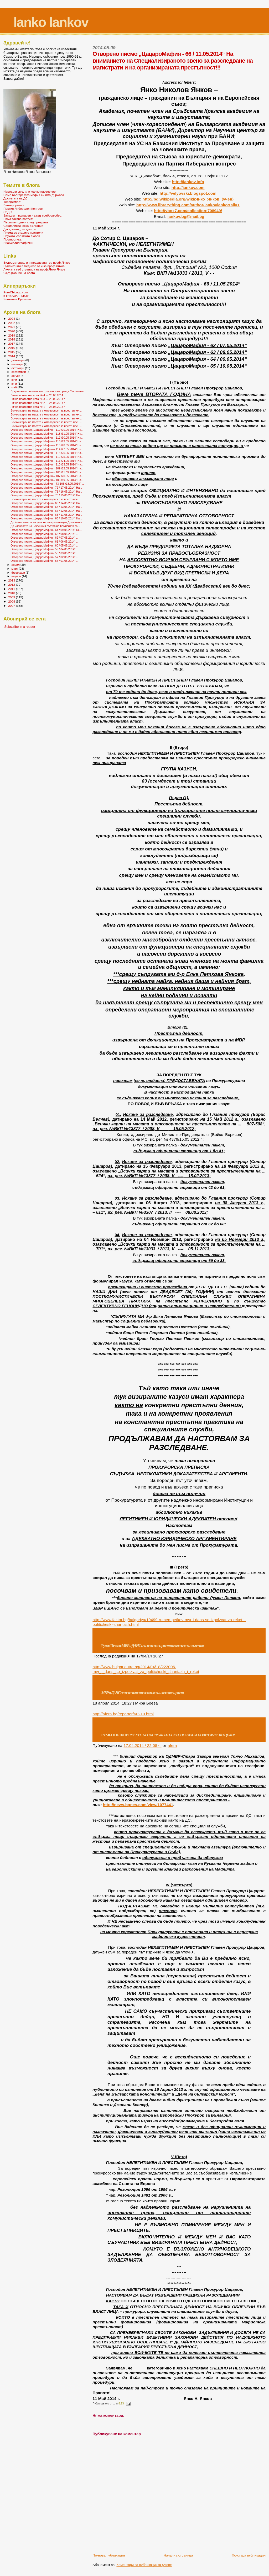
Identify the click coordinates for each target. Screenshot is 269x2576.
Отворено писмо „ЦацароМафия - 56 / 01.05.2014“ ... (44, 560)
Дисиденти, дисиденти (19, 229)
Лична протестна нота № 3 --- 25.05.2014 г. (38, 398)
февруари (19, 572)
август (16, 375)
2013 (12, 580)
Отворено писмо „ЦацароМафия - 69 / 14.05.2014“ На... (46, 503)
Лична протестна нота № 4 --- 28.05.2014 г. (38, 395)
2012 (12, 584)
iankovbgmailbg (186, 216)
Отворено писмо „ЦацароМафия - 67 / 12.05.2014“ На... (46, 510)
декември (18, 360)
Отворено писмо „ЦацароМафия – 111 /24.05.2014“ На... (47, 460)
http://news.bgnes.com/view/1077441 (138, 1804)
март (15, 568)
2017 (12, 343)
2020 (12, 331)
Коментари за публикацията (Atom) (144, 2565)
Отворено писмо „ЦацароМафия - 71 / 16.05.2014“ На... (46, 491)
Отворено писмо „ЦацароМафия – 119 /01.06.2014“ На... (47, 429)
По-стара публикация (249, 2555)
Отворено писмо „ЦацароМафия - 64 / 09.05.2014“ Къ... (46, 530)
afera (172, 1745)
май (15, 387)
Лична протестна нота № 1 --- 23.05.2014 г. (38, 406)
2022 (12, 322)
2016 (12, 347)
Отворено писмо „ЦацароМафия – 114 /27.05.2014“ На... (47, 449)
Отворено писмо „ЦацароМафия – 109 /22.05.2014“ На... (47, 468)
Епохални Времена (17, 299)
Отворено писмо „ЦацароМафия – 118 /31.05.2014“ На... (47, 433)
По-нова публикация (108, 2555)
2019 (12, 335)
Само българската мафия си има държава (33, 195)
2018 (12, 339)
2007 (12, 605)
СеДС (7, 212)
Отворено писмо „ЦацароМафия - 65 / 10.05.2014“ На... (46, 518)
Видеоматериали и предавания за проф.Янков (36, 262)
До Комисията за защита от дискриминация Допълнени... (47, 522)
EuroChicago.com (15, 292)
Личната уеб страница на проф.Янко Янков (34, 269)
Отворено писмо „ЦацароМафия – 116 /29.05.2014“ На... (47, 441)
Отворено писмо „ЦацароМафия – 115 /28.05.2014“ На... (47, 445)
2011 (12, 588)
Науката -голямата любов (21, 236)
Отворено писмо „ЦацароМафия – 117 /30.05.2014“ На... (47, 437)
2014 (12, 356)
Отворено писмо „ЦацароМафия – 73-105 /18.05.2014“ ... (47, 483)
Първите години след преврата (25, 222)
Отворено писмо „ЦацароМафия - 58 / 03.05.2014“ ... (44, 553)
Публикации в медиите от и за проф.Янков (34, 266)
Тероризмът (11, 201)
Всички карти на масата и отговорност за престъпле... (45, 499)
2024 (12, 318)
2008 (12, 601)
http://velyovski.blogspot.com (187, 193)
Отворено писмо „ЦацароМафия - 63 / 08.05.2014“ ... (44, 533)
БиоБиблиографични (18, 242)
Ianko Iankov (50, 22)
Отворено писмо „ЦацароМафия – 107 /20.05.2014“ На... (47, 476)
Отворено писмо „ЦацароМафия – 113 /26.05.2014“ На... (47, 452)
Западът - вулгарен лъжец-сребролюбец (32, 215)
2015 (12, 352)
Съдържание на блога (19, 272)
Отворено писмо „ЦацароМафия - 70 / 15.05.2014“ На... (46, 495)
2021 (12, 327)
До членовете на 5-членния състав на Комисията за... (45, 526)
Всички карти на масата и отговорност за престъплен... (46, 410)
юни (15, 383)
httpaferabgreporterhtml (123, 1714)
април (16, 564)
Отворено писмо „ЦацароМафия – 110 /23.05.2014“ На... (47, 464)
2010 (12, 593)
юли (15, 379)
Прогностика (12, 239)
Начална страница (178, 2555)
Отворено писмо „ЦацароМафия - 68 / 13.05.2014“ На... (46, 506)
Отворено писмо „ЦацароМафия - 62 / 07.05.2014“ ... (44, 537)
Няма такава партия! (18, 218)
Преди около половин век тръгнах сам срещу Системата (47, 391)
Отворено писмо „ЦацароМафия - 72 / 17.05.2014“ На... (46, 487)
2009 (12, 597)
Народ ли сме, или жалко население (29, 191)
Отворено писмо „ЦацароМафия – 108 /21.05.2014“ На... (47, 472)
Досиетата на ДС (15, 198)
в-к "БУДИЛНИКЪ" (16, 295)
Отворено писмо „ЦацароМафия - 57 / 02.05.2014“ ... (44, 557)
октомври (18, 368)
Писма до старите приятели (23, 232)
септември (19, 371)
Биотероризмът (14, 205)
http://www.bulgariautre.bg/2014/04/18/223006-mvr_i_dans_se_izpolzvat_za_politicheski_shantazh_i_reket (145, 1669)
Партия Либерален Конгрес (23, 208)
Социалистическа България (23, 225)
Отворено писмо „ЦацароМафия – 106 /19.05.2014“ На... (47, 480)
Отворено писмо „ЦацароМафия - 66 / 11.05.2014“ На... (46, 514)
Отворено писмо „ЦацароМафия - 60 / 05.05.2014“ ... (44, 545)
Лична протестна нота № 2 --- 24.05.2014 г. (38, 402)
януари (17, 576)
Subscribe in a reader (19, 627)
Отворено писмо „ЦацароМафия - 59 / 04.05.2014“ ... (44, 549)
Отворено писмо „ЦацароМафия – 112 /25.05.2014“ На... (47, 456)
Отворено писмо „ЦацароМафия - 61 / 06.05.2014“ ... (44, 541)
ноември (18, 364)
